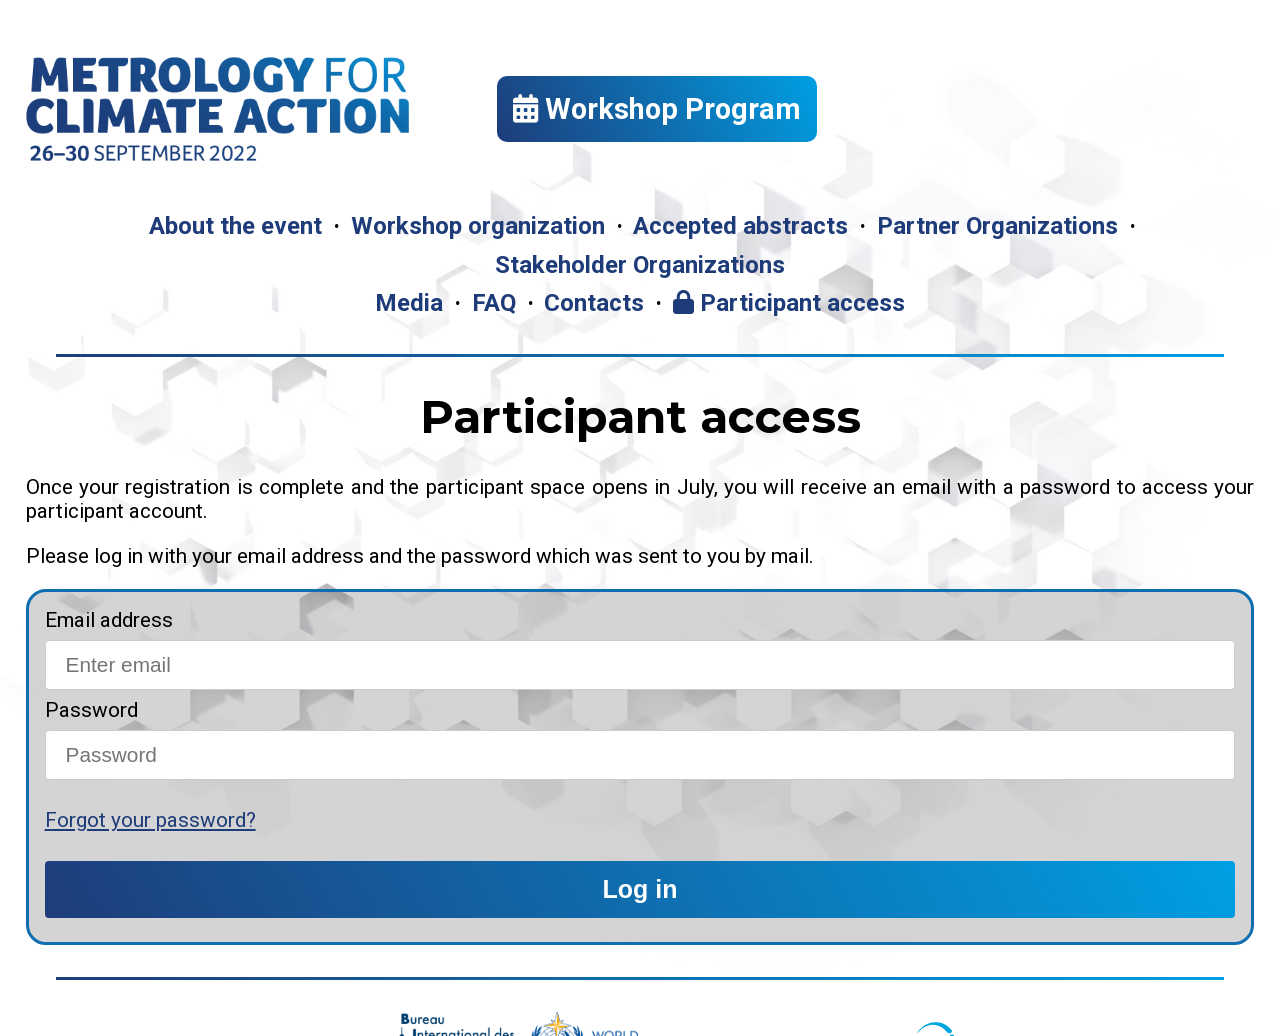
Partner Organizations (997, 226)
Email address (109, 620)
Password (91, 710)
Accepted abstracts (740, 226)
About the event (235, 226)
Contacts (594, 303)
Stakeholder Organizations (640, 265)
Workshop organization (478, 226)
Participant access (789, 303)
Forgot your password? (150, 820)
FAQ (494, 303)
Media (409, 303)
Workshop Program (657, 109)
